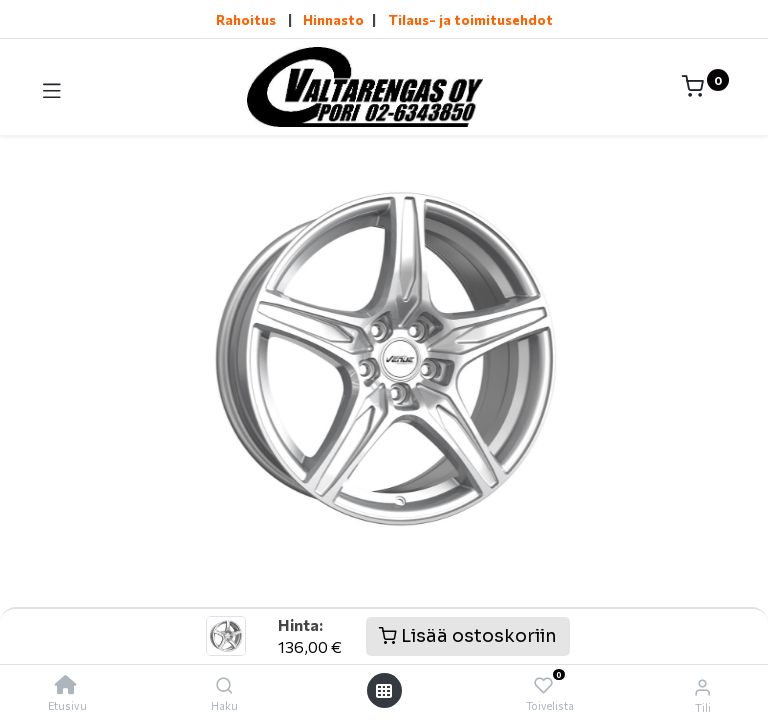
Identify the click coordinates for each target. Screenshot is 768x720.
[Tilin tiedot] (702, 686)
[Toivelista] (543, 685)
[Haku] (224, 685)
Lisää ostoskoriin (468, 636)
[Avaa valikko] (384, 690)
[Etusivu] (66, 685)
